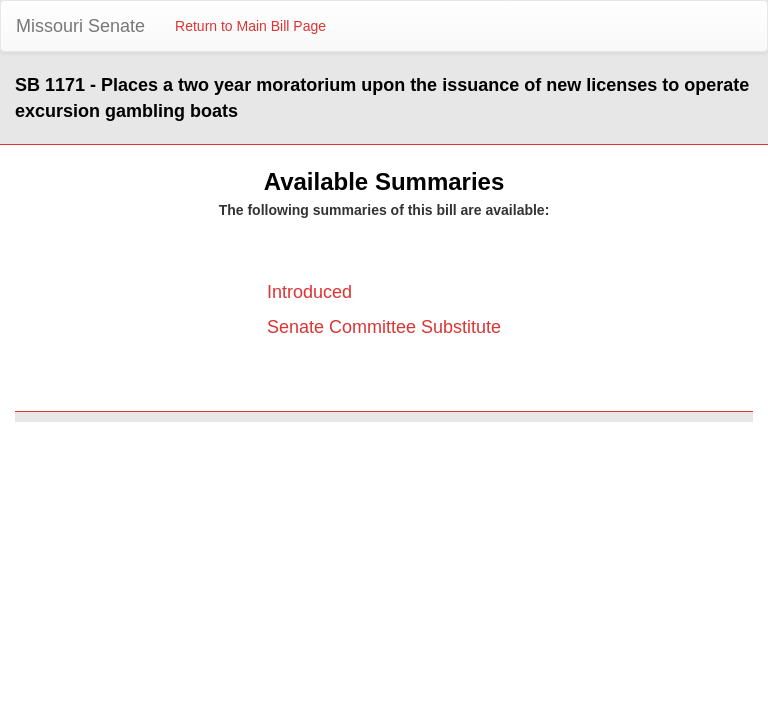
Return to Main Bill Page (250, 26)
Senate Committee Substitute (384, 327)
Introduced (309, 292)
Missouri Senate (80, 26)
